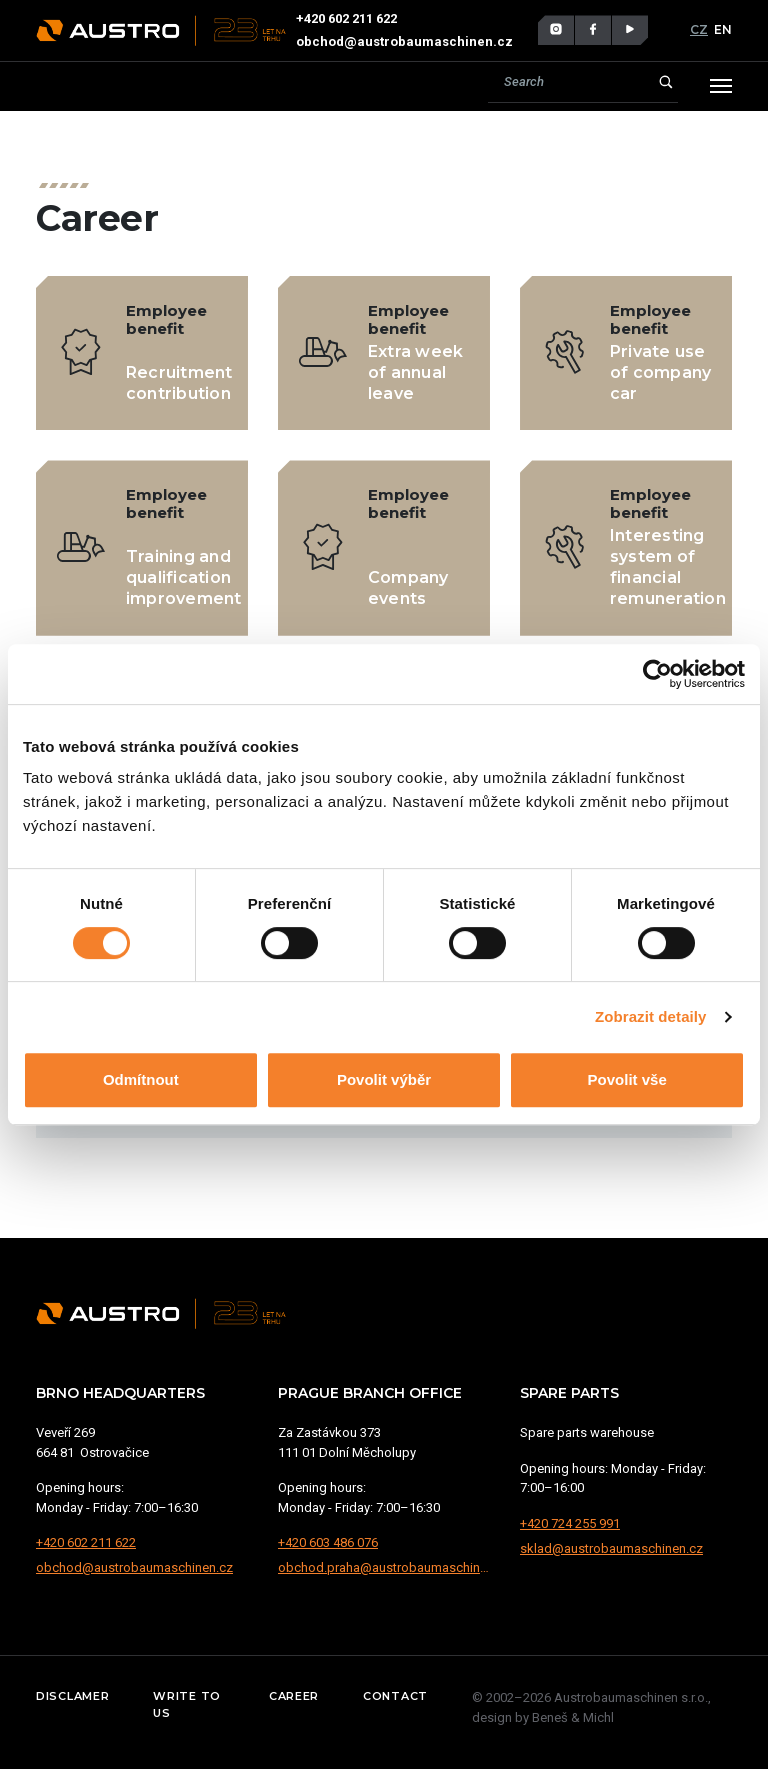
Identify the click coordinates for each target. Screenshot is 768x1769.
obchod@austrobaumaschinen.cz (404, 41)
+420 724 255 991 (570, 1523)
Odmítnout (141, 1079)
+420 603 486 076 (328, 1542)
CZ (699, 29)
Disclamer (72, 1696)
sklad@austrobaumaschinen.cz (611, 1548)
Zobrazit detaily (651, 1016)
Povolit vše (627, 1079)
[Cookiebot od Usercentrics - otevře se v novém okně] (657, 674)
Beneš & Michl (573, 1717)
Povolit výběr (384, 1079)
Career (294, 1696)
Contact (395, 1696)
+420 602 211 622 (346, 18)
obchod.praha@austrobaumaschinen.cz (384, 1567)
